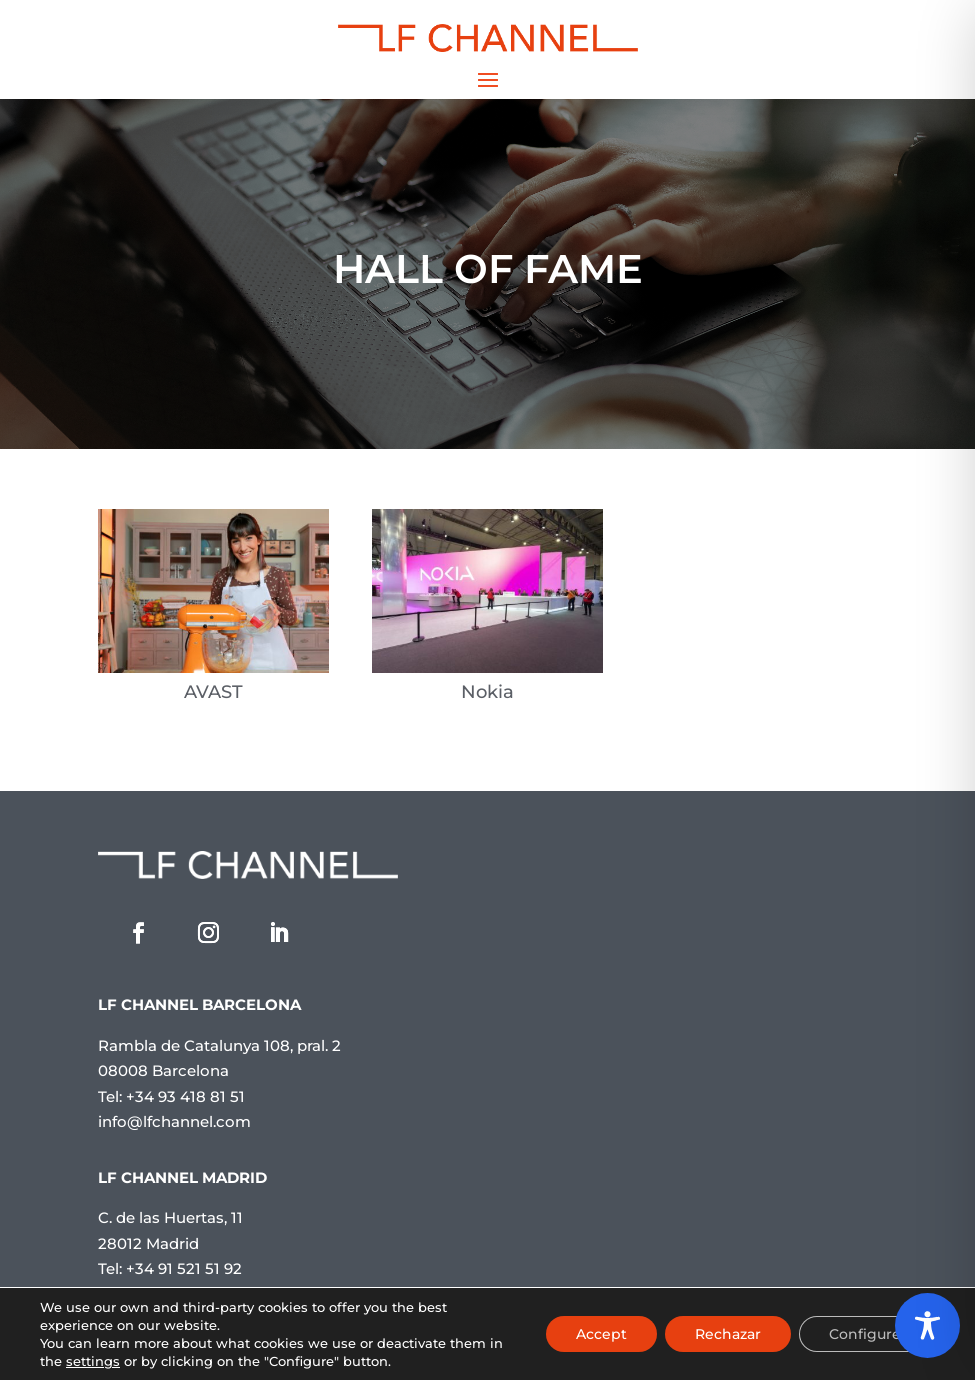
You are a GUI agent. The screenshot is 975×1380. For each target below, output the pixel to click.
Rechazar (728, 1334)
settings (93, 1361)
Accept (601, 1334)
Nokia (487, 692)
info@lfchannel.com (174, 1121)
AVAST (213, 692)
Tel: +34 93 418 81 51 (171, 1096)
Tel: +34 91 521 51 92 (170, 1268)
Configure (865, 1334)
